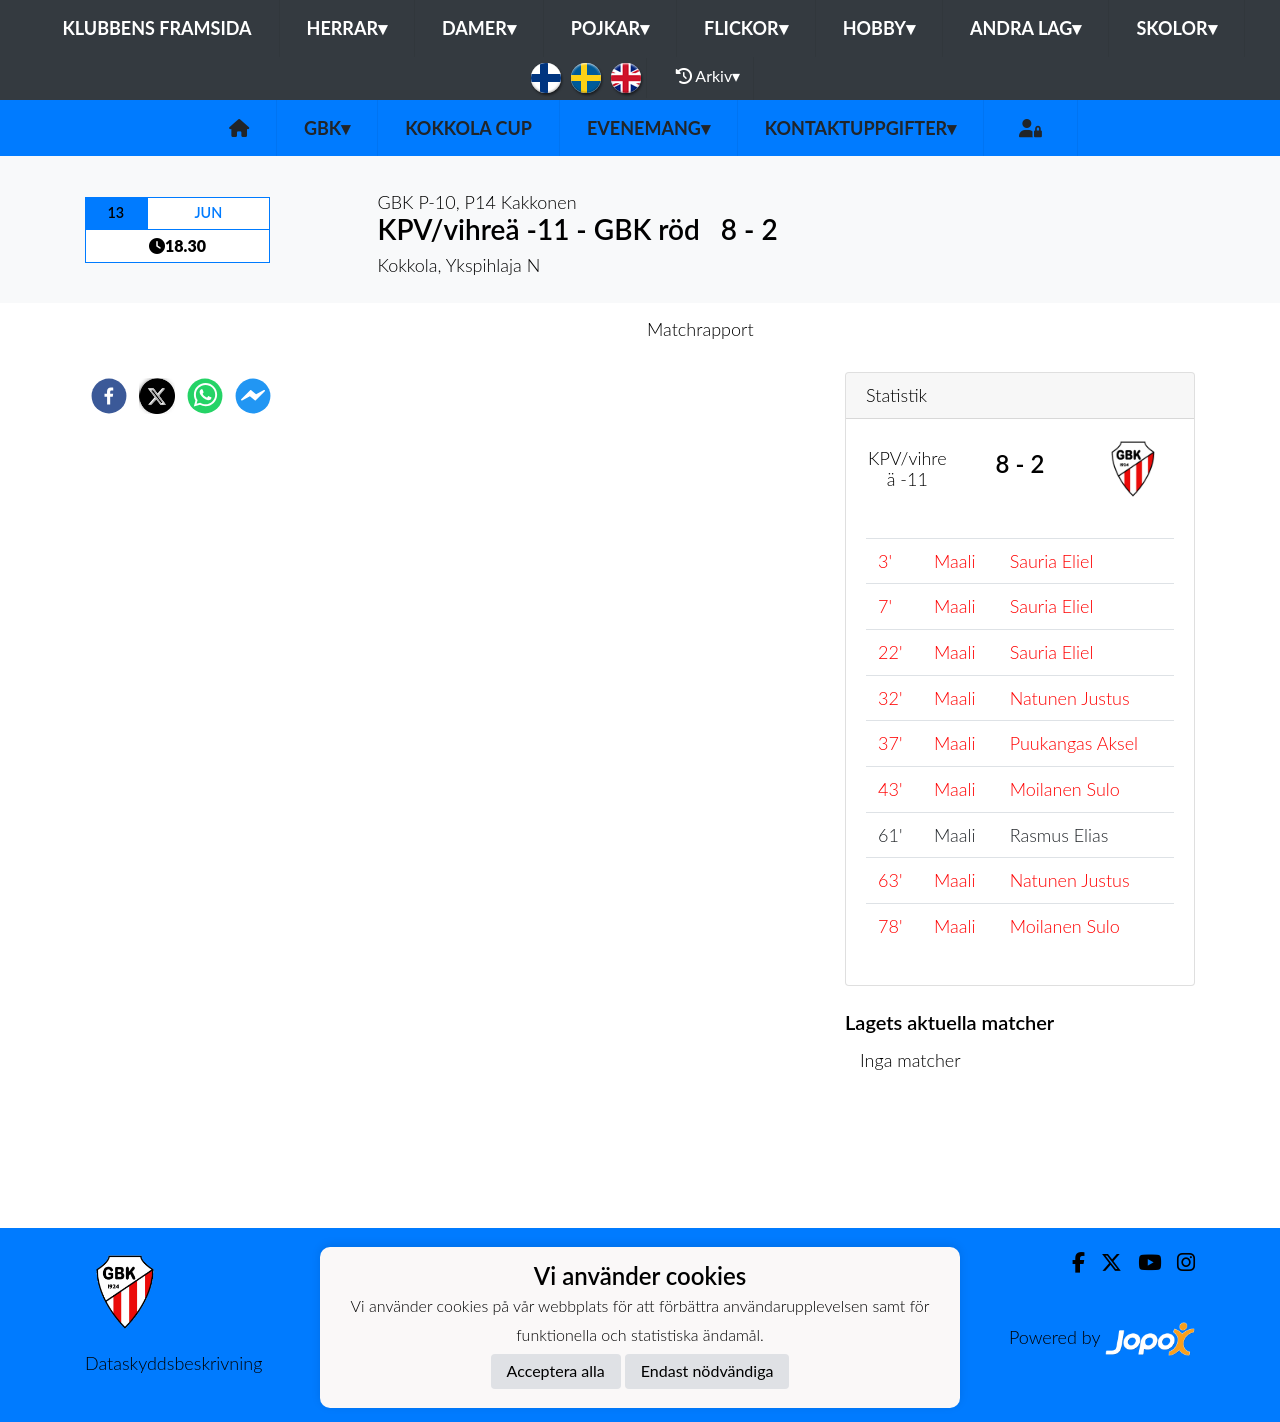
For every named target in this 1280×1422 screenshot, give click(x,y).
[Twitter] (1103, 1262)
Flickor (746, 28)
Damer (479, 28)
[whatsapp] (205, 396)
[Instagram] (1178, 1262)
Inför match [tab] (570, 329)
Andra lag (1025, 28)
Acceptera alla (556, 1370)
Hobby (879, 28)
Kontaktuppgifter (860, 128)
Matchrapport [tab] (700, 329)
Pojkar (610, 28)
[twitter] (157, 396)
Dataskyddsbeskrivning (173, 1363)
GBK (327, 128)
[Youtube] (1141, 1262)
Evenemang (648, 128)
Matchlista (909, 1160)
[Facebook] (1070, 1262)
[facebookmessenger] (253, 396)
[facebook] (109, 396)
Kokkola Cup (468, 128)
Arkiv (708, 76)
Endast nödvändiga (707, 1370)
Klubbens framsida (156, 28)
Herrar (347, 28)
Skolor (1176, 28)
